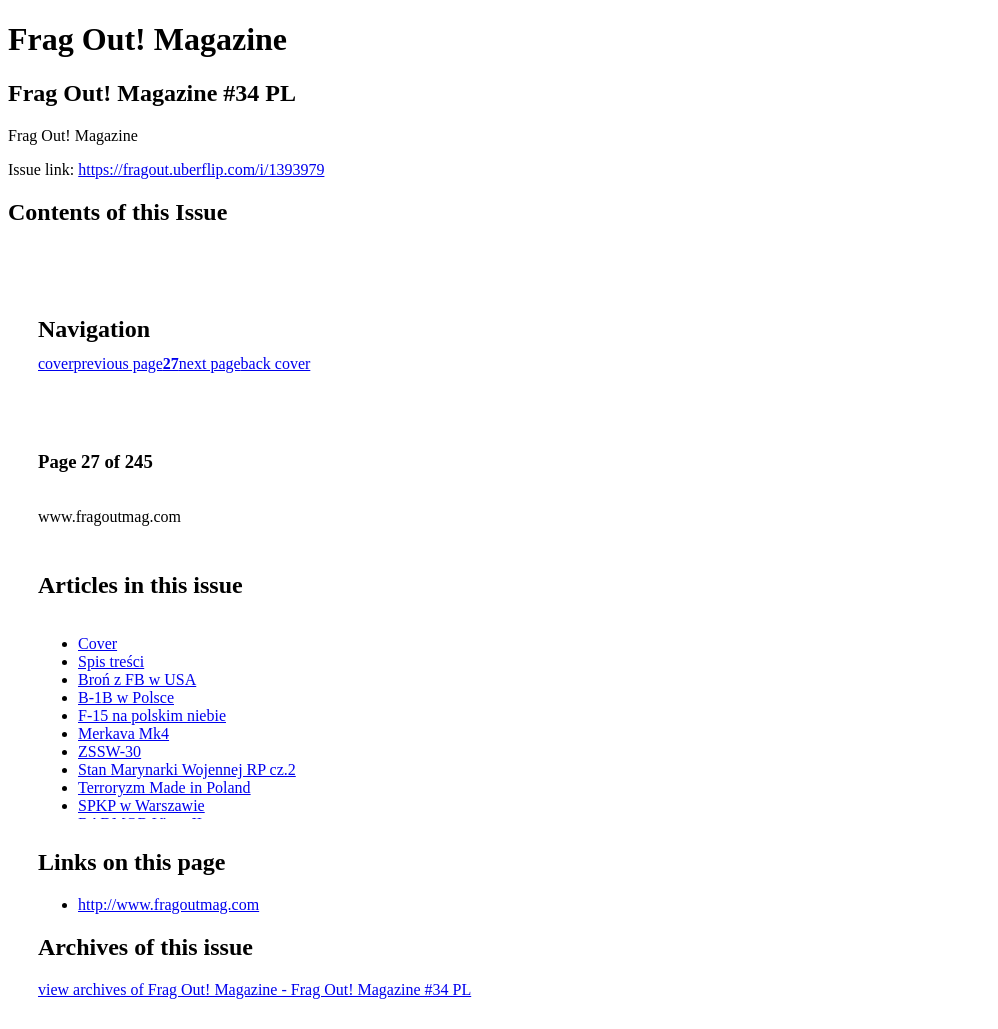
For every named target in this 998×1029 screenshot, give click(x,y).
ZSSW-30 (109, 751)
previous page (118, 363)
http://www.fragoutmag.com (168, 904)
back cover (276, 363)
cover (56, 363)
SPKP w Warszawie (141, 805)
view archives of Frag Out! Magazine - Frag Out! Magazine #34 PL (254, 989)
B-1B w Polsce (126, 697)
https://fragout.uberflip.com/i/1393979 (201, 169)
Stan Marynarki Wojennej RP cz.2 (187, 769)
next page (210, 363)
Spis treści (111, 661)
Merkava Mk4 (123, 733)
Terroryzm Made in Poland (164, 787)
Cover (97, 643)
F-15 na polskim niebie (152, 715)
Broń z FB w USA (137, 679)
